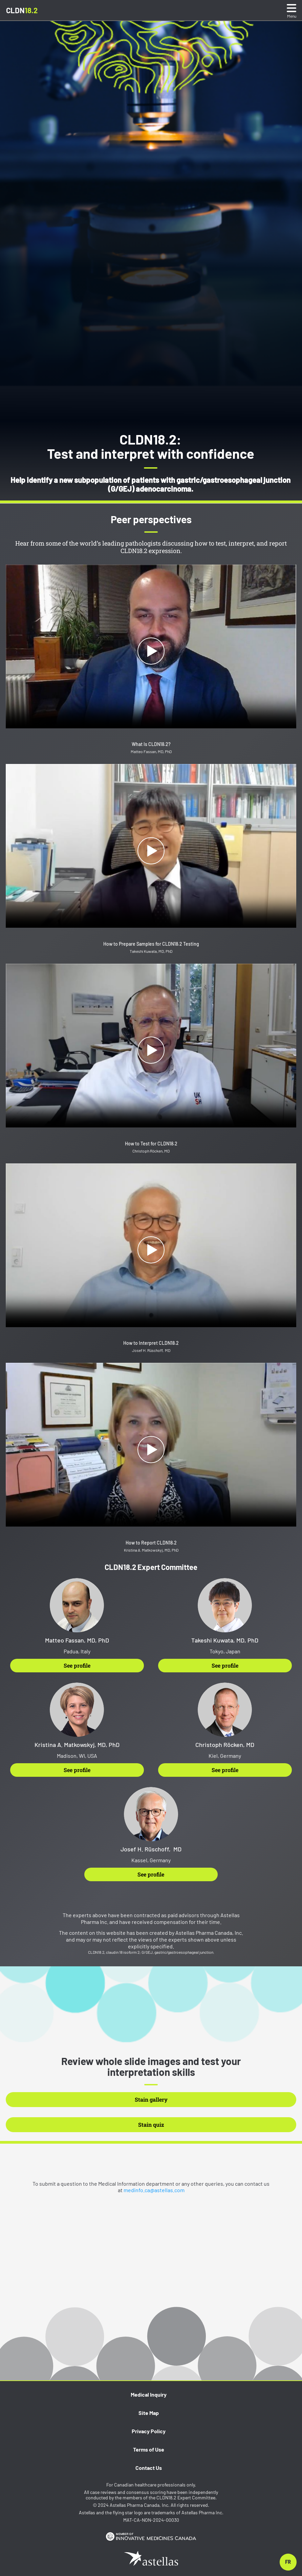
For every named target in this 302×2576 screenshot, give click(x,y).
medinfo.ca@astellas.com (154, 2190)
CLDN (22, 10)
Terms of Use (148, 2449)
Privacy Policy (149, 2431)
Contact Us (148, 2467)
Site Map (148, 2413)
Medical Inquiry (149, 2394)
